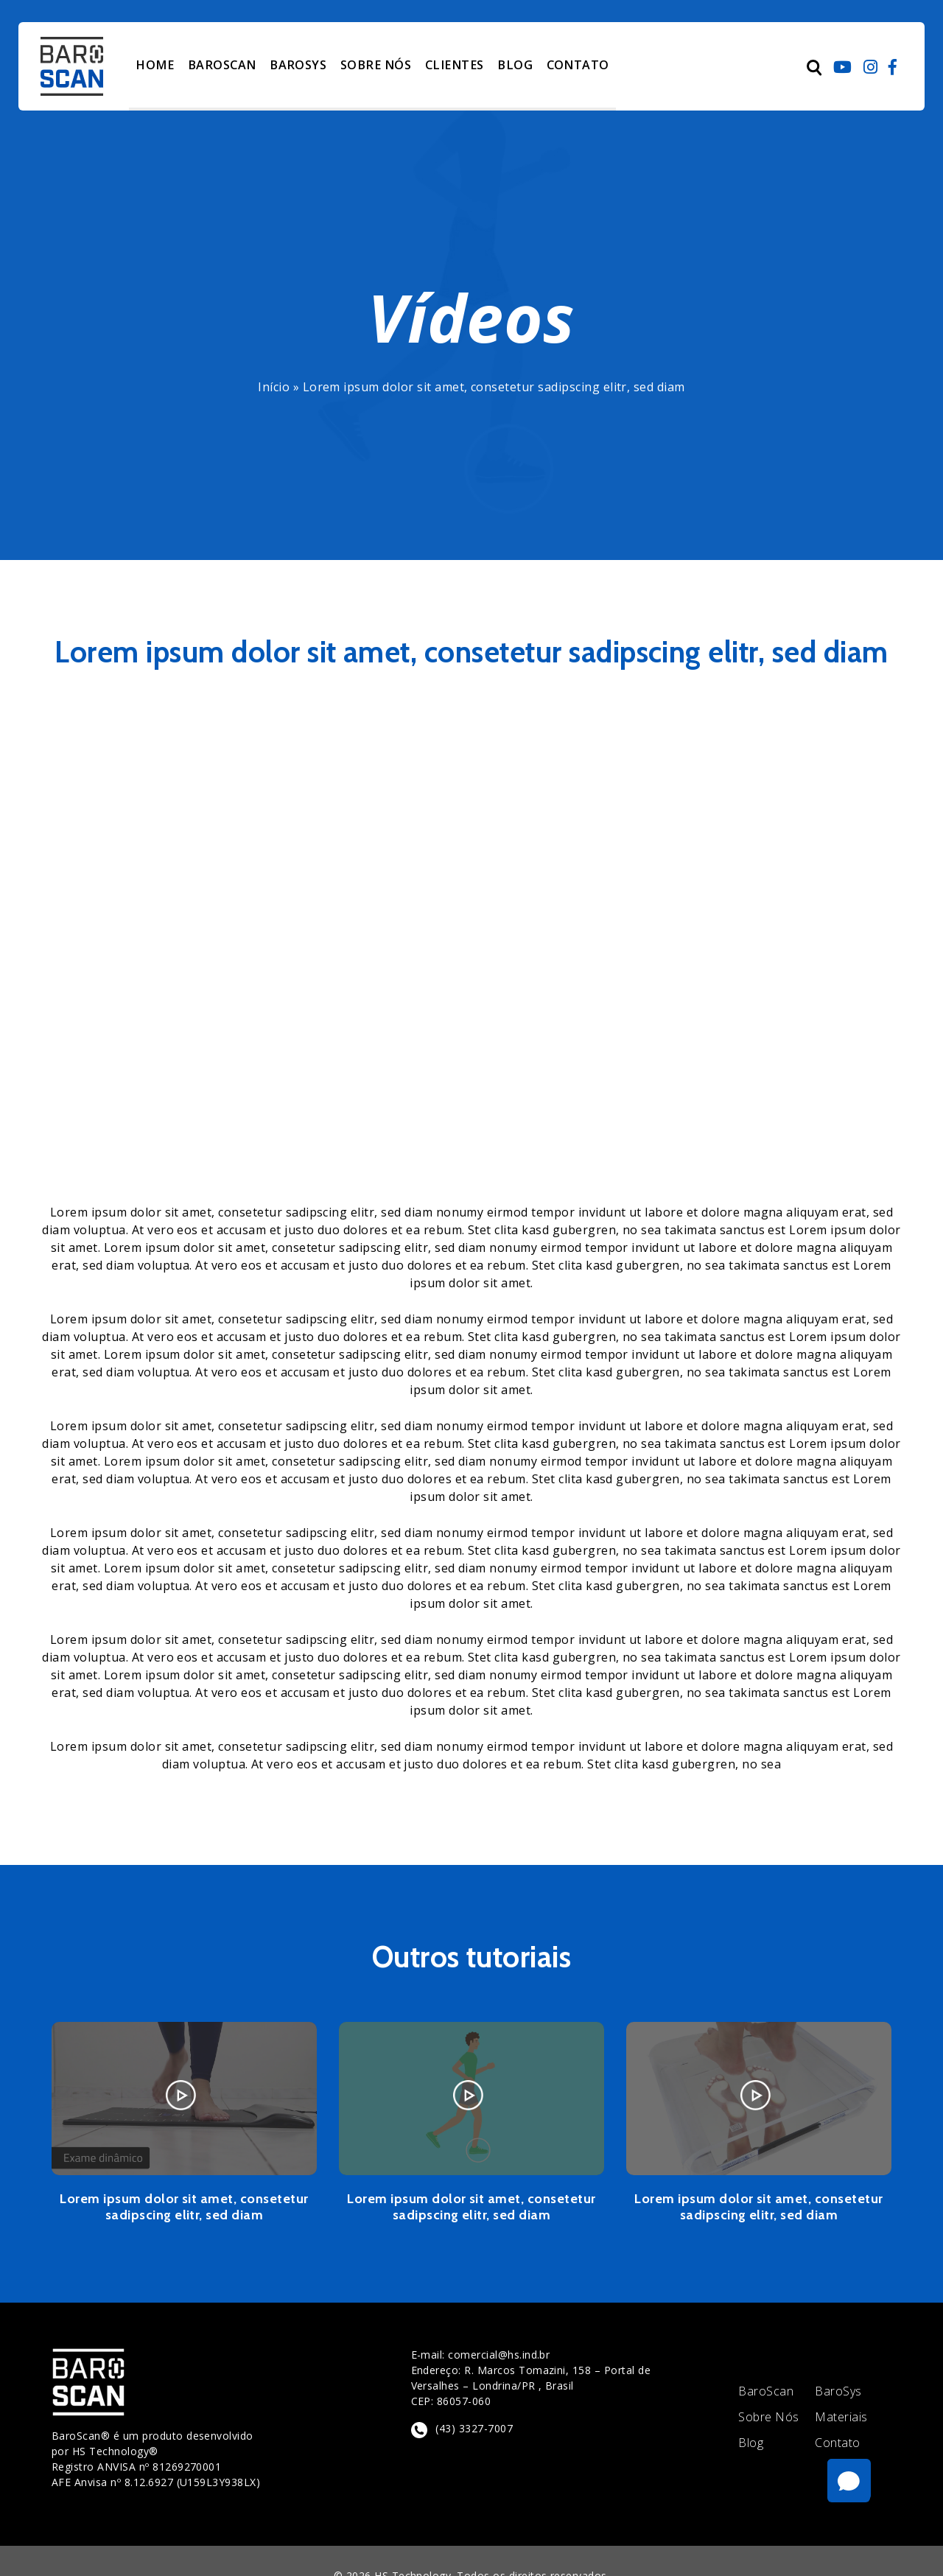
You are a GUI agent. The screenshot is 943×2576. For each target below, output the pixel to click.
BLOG (506, 65)
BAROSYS (295, 65)
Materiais (841, 2417)
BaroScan (765, 2391)
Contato (837, 2443)
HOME (154, 65)
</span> (471, 951)
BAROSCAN (220, 65)
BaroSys (838, 2391)
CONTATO (569, 65)
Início (274, 387)
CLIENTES (448, 65)
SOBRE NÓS (372, 65)
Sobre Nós (768, 2417)
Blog (750, 2443)
